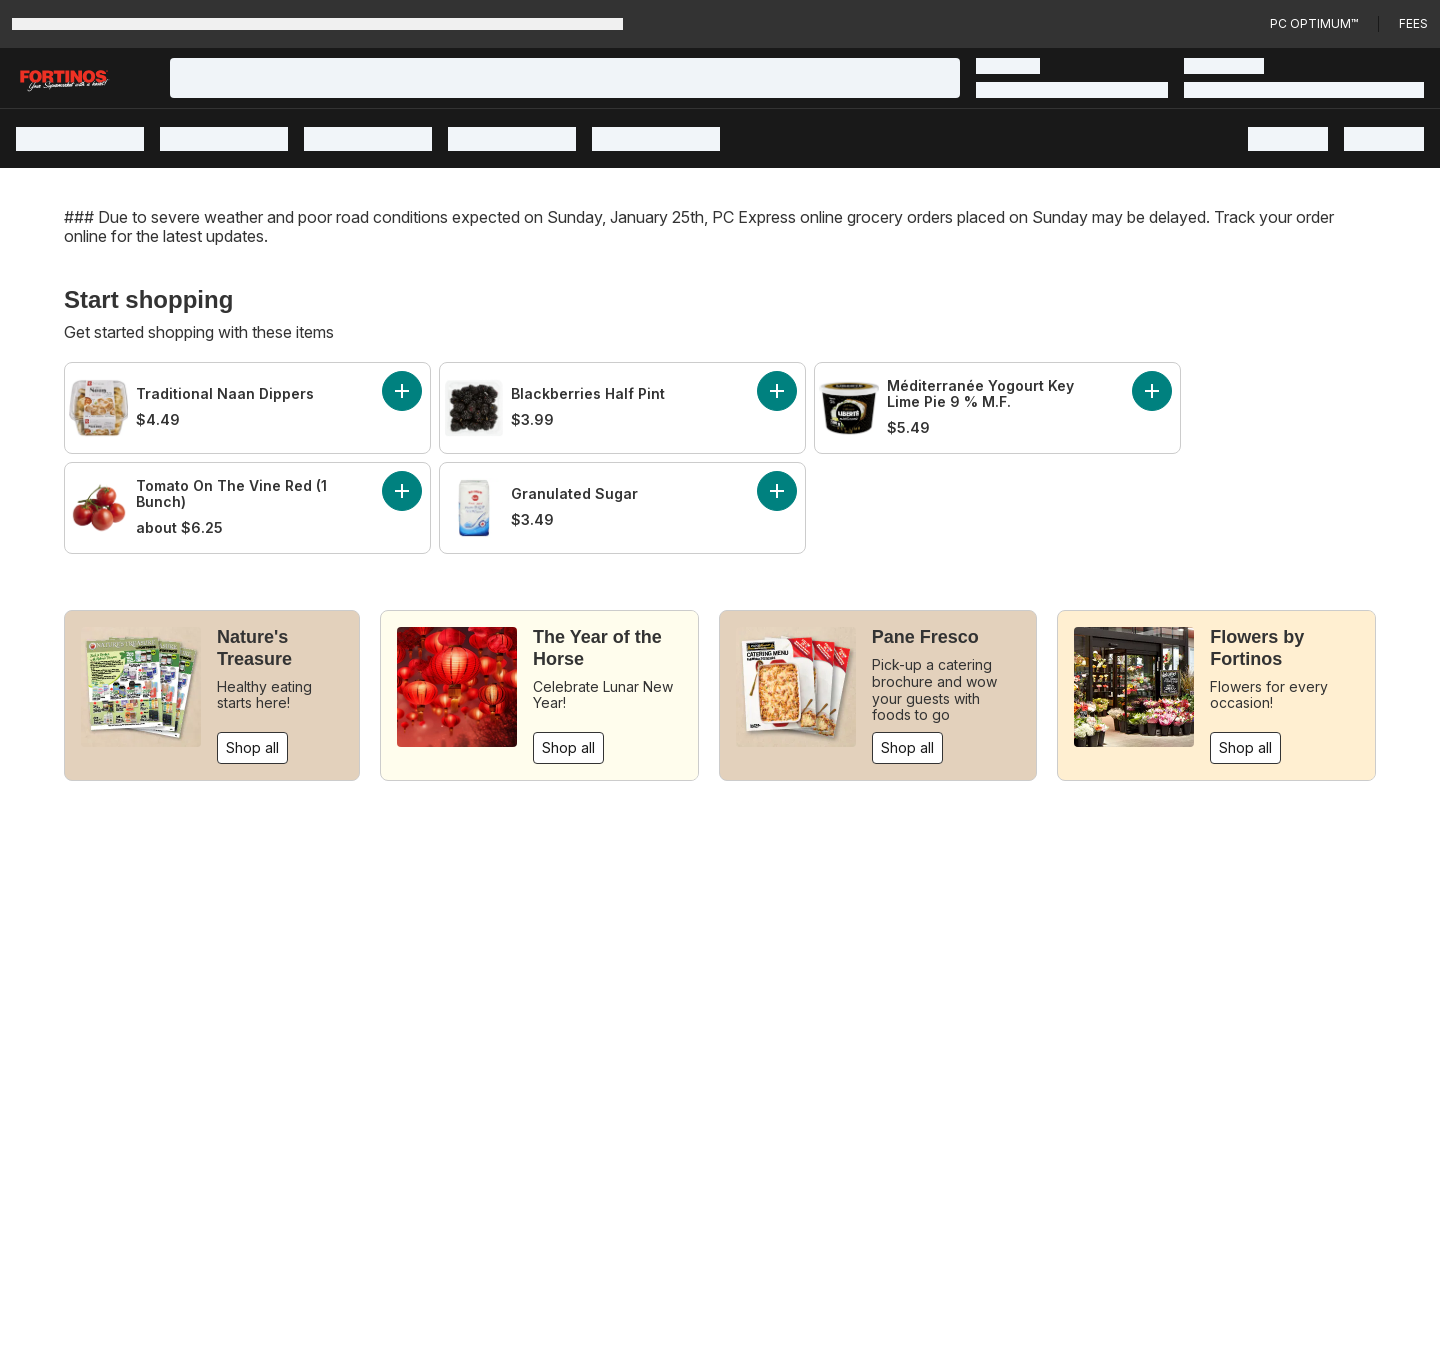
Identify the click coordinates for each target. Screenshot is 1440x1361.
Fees (1413, 23)
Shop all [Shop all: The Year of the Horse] (568, 747)
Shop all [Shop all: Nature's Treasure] (252, 747)
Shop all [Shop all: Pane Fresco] (907, 747)
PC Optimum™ (1314, 23)
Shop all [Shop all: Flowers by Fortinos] (1245, 747)
